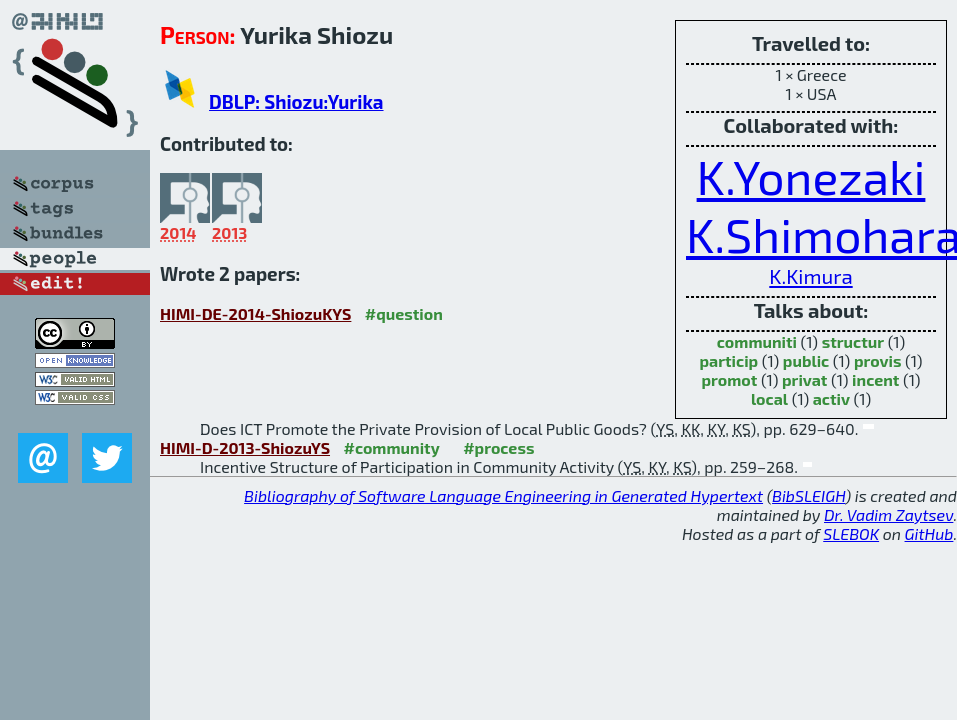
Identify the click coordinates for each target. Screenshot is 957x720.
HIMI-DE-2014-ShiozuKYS (255, 313)
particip (728, 360)
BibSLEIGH (808, 495)
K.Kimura (810, 275)
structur (853, 341)
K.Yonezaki (811, 176)
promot (730, 379)
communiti (757, 341)
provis (878, 360)
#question (404, 313)
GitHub (929, 533)
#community (391, 447)
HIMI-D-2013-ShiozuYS (245, 447)
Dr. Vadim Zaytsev (888, 514)
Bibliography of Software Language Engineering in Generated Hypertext (503, 495)
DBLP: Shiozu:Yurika (296, 101)
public (806, 360)
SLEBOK (851, 533)
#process (498, 447)
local (769, 398)
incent (875, 379)
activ (831, 398)
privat (804, 379)
